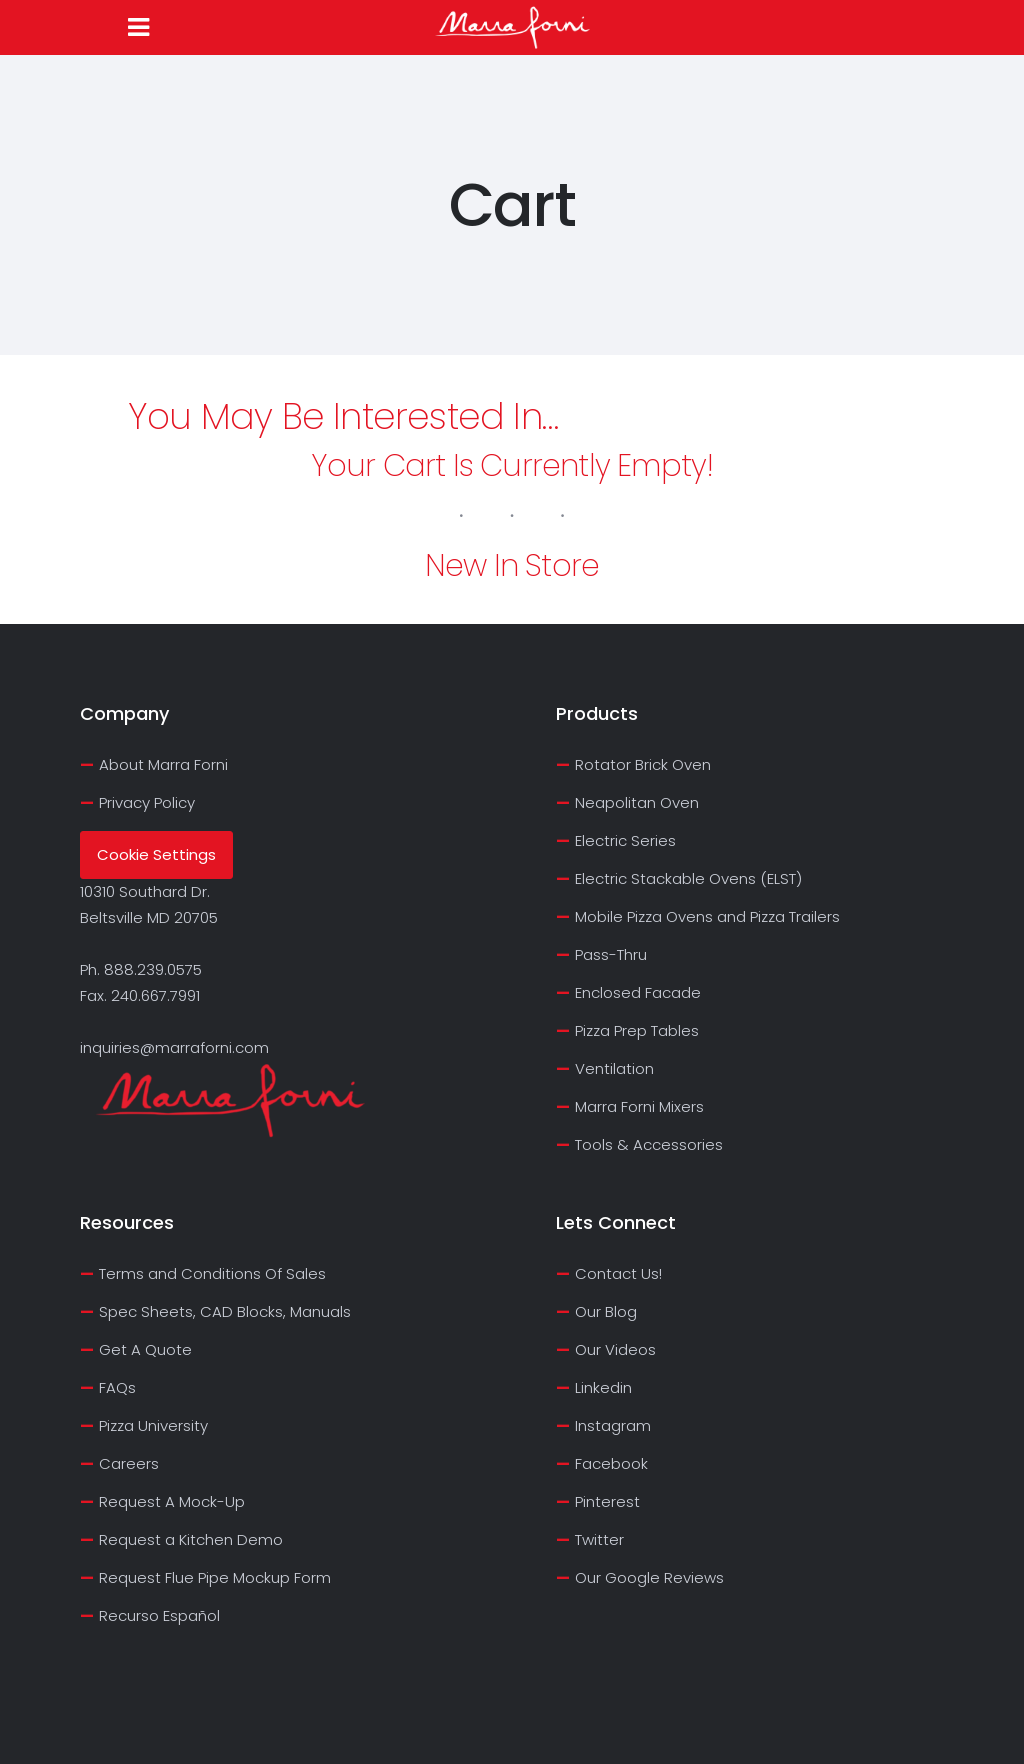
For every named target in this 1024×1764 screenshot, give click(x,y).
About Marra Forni (163, 764)
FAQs (117, 1387)
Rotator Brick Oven (643, 764)
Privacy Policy (147, 802)
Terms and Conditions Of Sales (212, 1273)
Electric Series (625, 840)
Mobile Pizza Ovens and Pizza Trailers (707, 916)
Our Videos (615, 1349)
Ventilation (614, 1068)
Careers (129, 1463)
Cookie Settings (156, 854)
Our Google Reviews (649, 1577)
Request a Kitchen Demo (191, 1539)
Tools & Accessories (649, 1144)
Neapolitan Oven (637, 802)
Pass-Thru (611, 954)
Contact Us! (618, 1273)
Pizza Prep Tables (637, 1030)
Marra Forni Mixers (639, 1106)
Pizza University (153, 1425)
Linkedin (603, 1387)
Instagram (613, 1425)
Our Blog (606, 1311)
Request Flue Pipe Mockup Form (215, 1577)
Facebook (611, 1463)
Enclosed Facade (638, 992)
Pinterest (607, 1501)
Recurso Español (159, 1615)
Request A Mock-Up (172, 1501)
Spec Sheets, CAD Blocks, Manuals (225, 1311)
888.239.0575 (153, 969)
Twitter (599, 1539)
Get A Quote (145, 1349)
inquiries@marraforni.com (174, 1047)
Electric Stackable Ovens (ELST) (688, 878)
